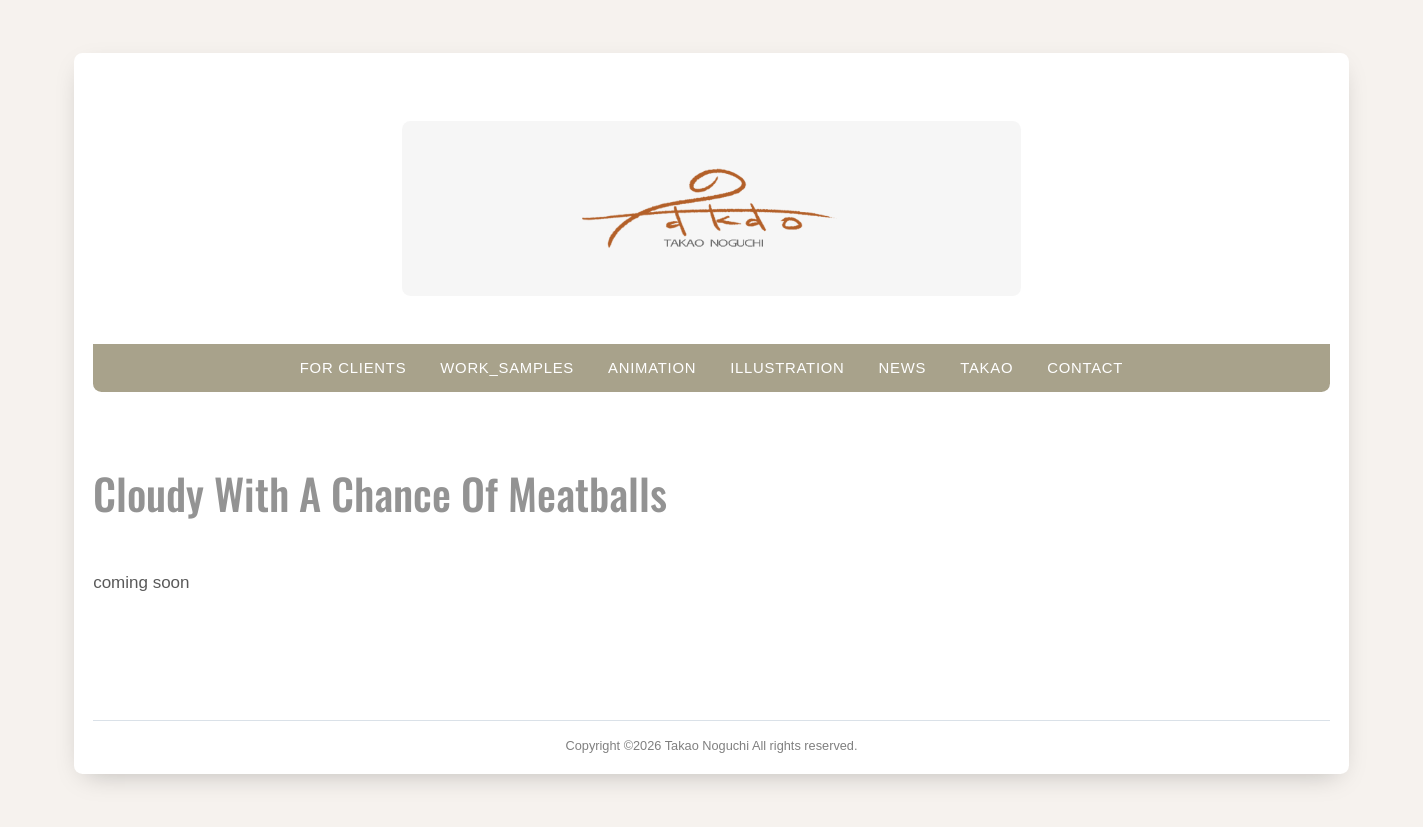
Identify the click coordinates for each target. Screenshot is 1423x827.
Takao (986, 368)
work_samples (507, 368)
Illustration (787, 368)
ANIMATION (652, 368)
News (903, 368)
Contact (1085, 368)
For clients (353, 368)
